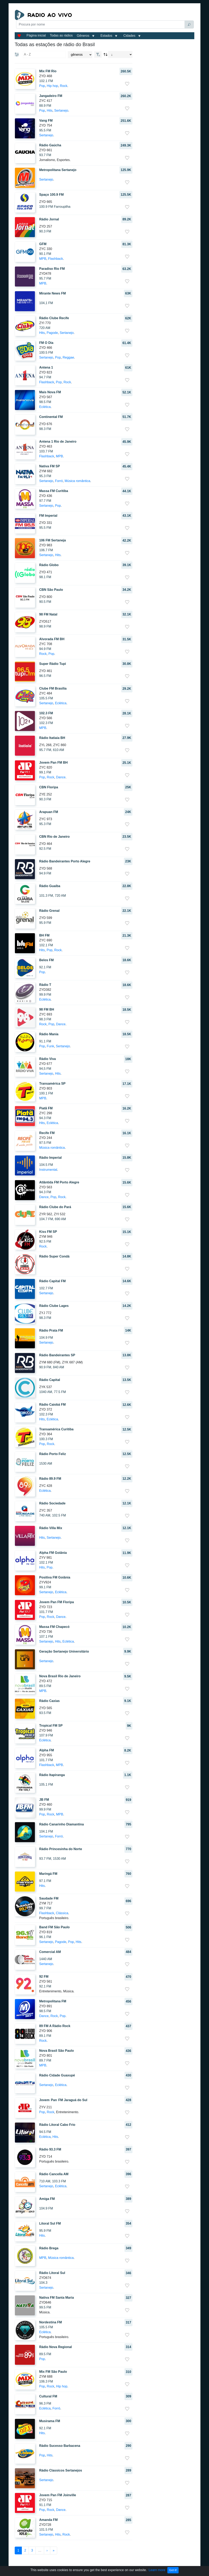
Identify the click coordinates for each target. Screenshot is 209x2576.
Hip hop (52, 86)
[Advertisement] (73, 39)
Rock (63, 86)
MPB (42, 258)
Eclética (45, 407)
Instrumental (48, 1169)
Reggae (68, 357)
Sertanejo (61, 110)
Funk (50, 1046)
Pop (42, 86)
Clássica (62, 1913)
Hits (49, 110)
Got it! (173, 2570)
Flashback (55, 258)
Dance (61, 777)
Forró (59, 481)
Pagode (52, 332)
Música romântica (77, 481)
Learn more (157, 2570)
